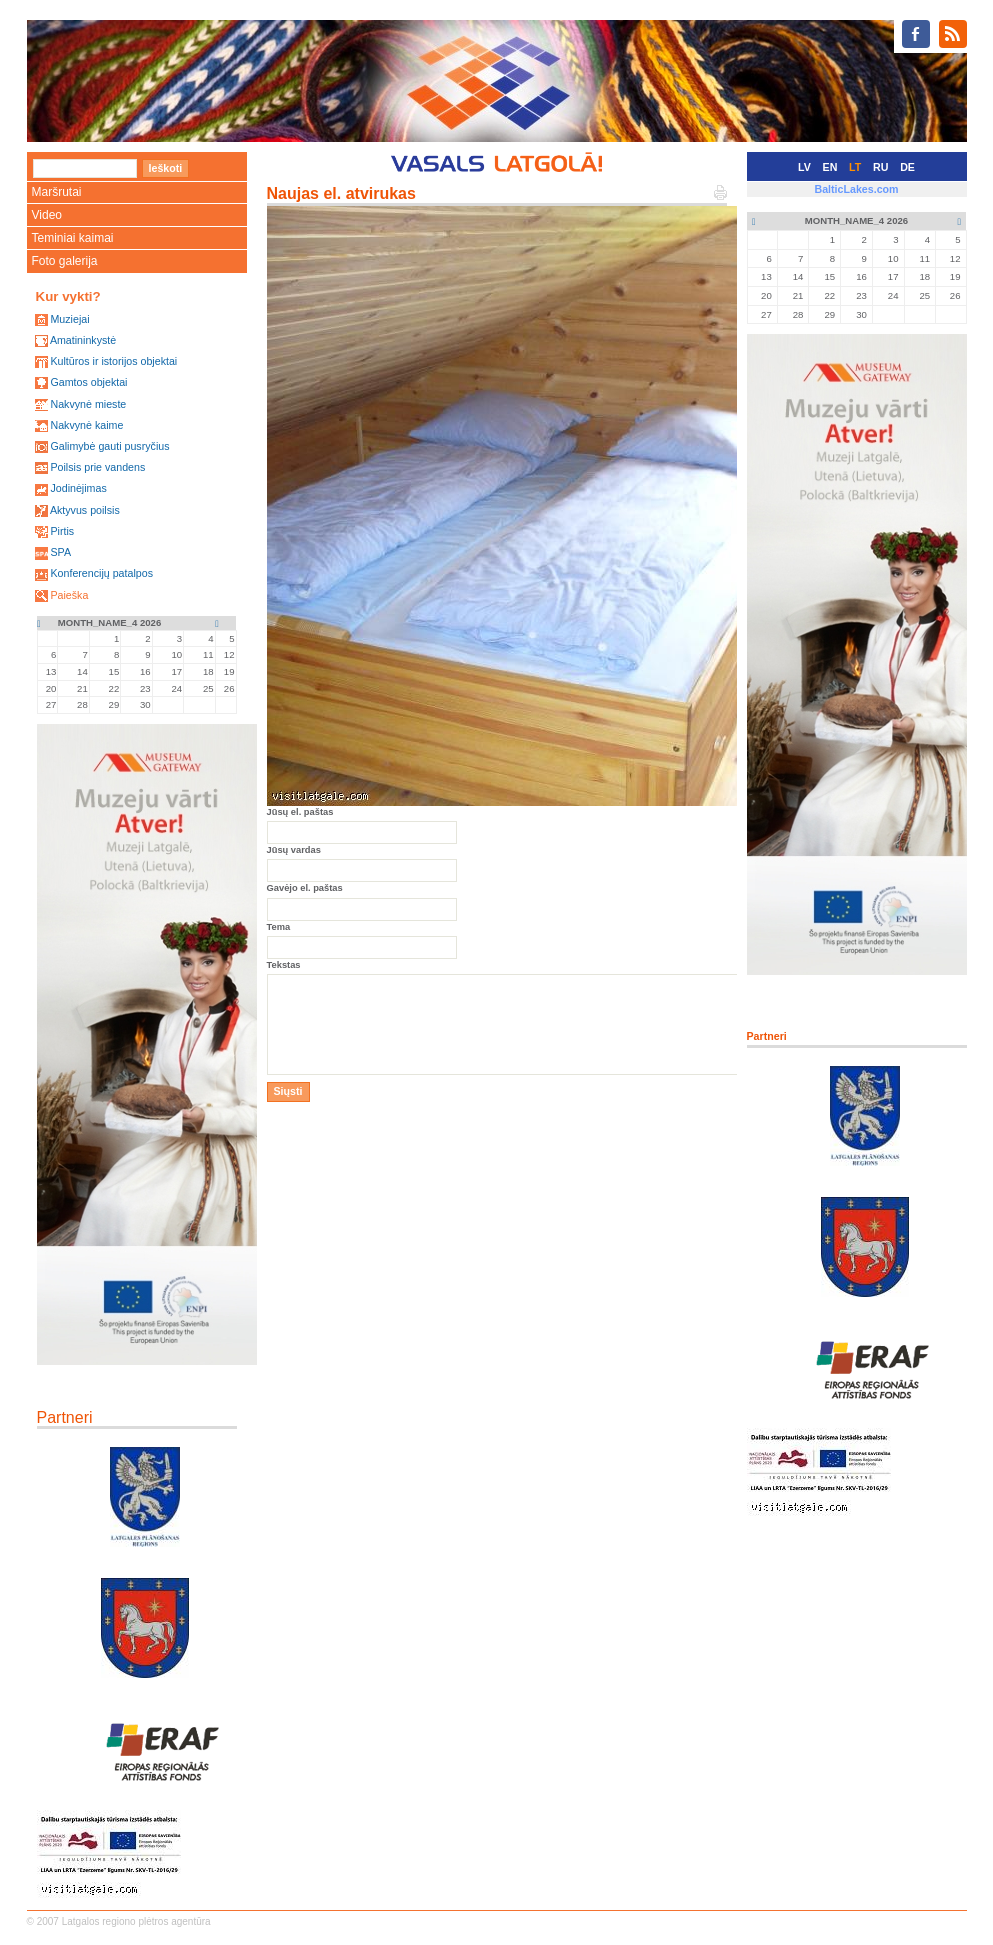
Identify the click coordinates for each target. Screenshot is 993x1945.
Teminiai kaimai (73, 238)
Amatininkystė (83, 340)
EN (830, 167)
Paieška (69, 595)
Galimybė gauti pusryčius (109, 446)
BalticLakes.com (856, 189)
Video (47, 215)
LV (804, 167)
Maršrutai (57, 192)
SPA (60, 552)
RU (880, 167)
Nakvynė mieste (88, 404)
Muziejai (69, 319)
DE (907, 167)
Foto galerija (65, 261)
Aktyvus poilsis (85, 510)
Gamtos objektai (88, 382)
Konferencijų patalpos (101, 573)
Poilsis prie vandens (97, 467)
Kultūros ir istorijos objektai (113, 361)
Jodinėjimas (78, 488)
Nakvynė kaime (86, 425)
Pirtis (62, 531)
